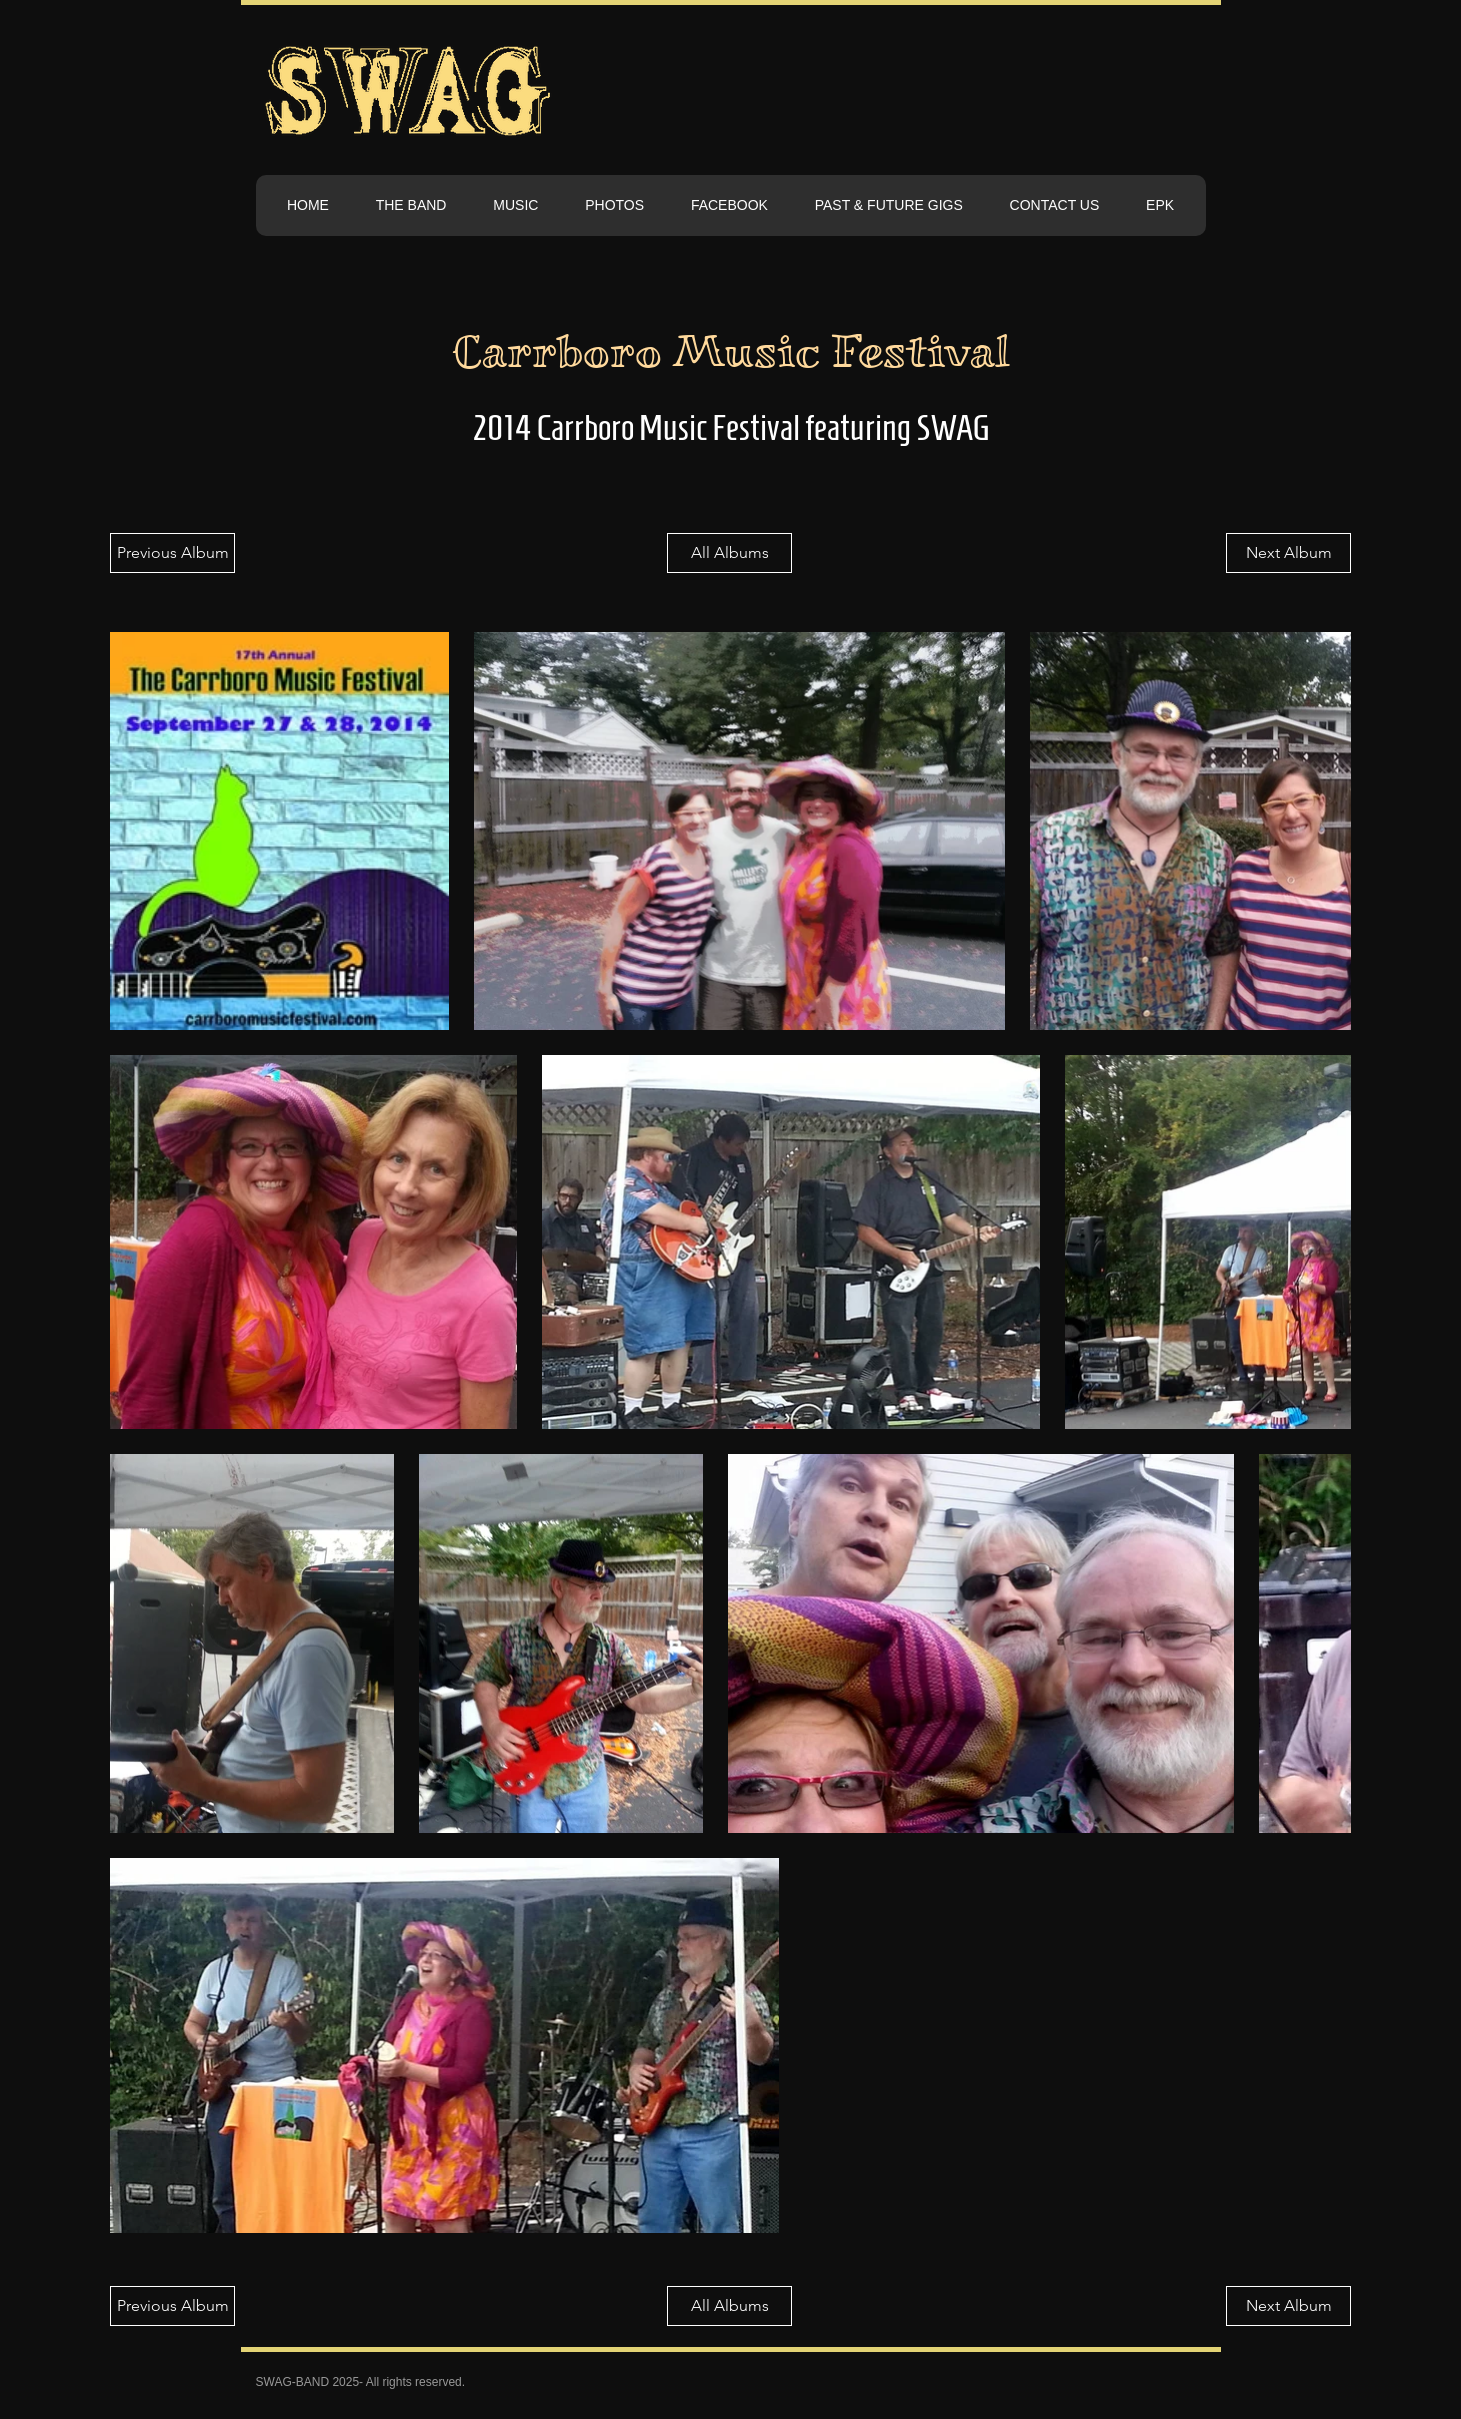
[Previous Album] (172, 553)
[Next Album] (1288, 553)
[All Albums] (729, 553)
